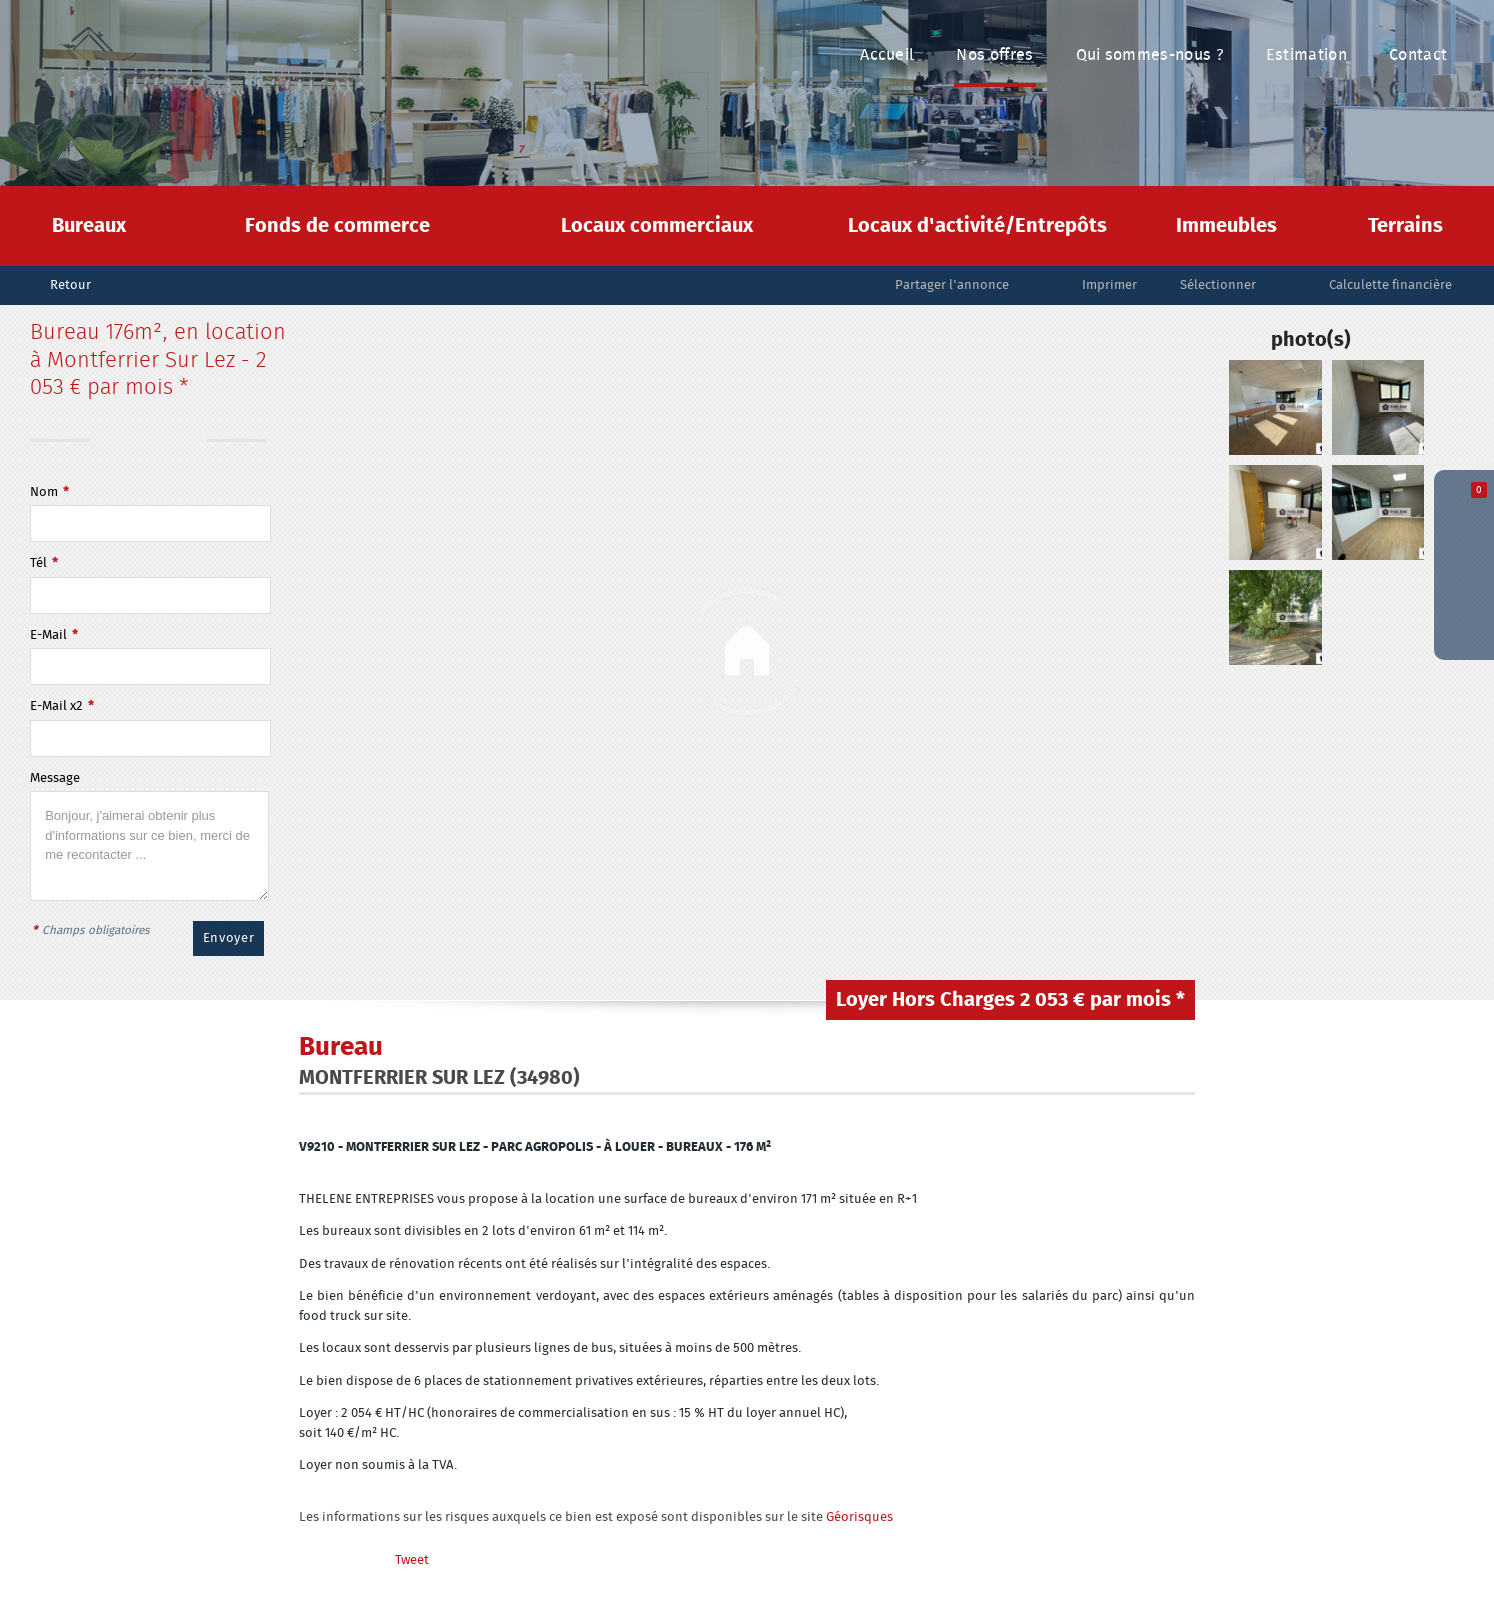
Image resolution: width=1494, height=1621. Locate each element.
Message (55, 778)
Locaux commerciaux (657, 226)
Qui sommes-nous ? (1150, 55)
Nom (49, 492)
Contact (1418, 55)
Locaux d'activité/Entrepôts (977, 226)
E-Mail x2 (62, 706)
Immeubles (1226, 226)
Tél (44, 563)
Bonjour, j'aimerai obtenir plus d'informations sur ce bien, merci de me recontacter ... (149, 846)
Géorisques (859, 1517)
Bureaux (89, 226)
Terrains (1405, 226)
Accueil (887, 55)
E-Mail (54, 635)
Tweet (412, 1560)
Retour (70, 285)
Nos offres (994, 55)
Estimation (1306, 55)
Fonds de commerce (337, 226)
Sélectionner (1218, 285)
